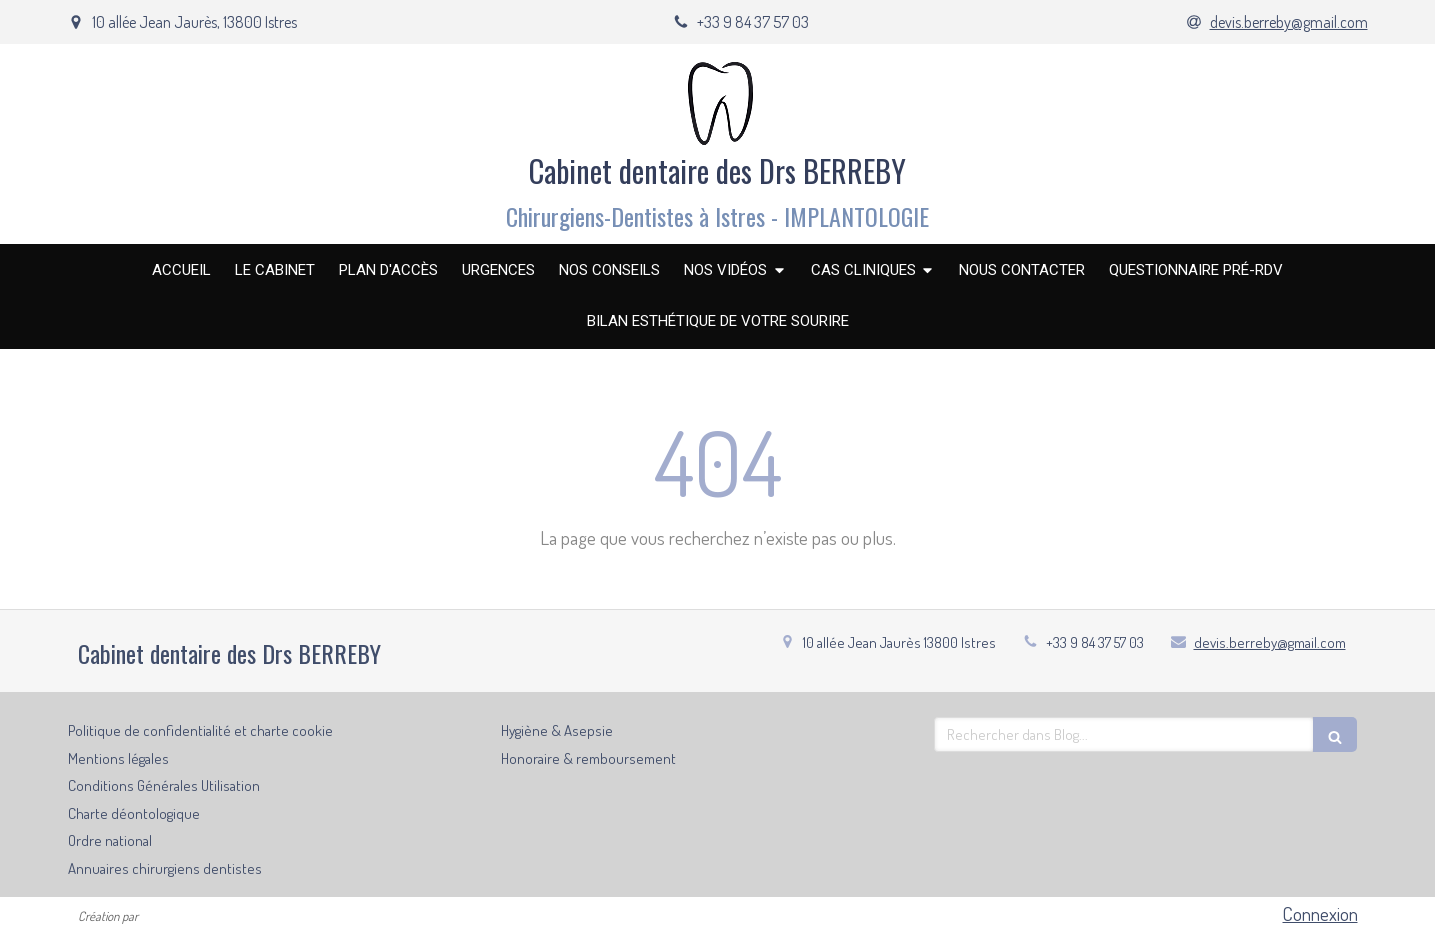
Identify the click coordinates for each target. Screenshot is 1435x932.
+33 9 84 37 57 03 (1095, 642)
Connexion (1320, 913)
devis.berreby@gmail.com (1270, 642)
